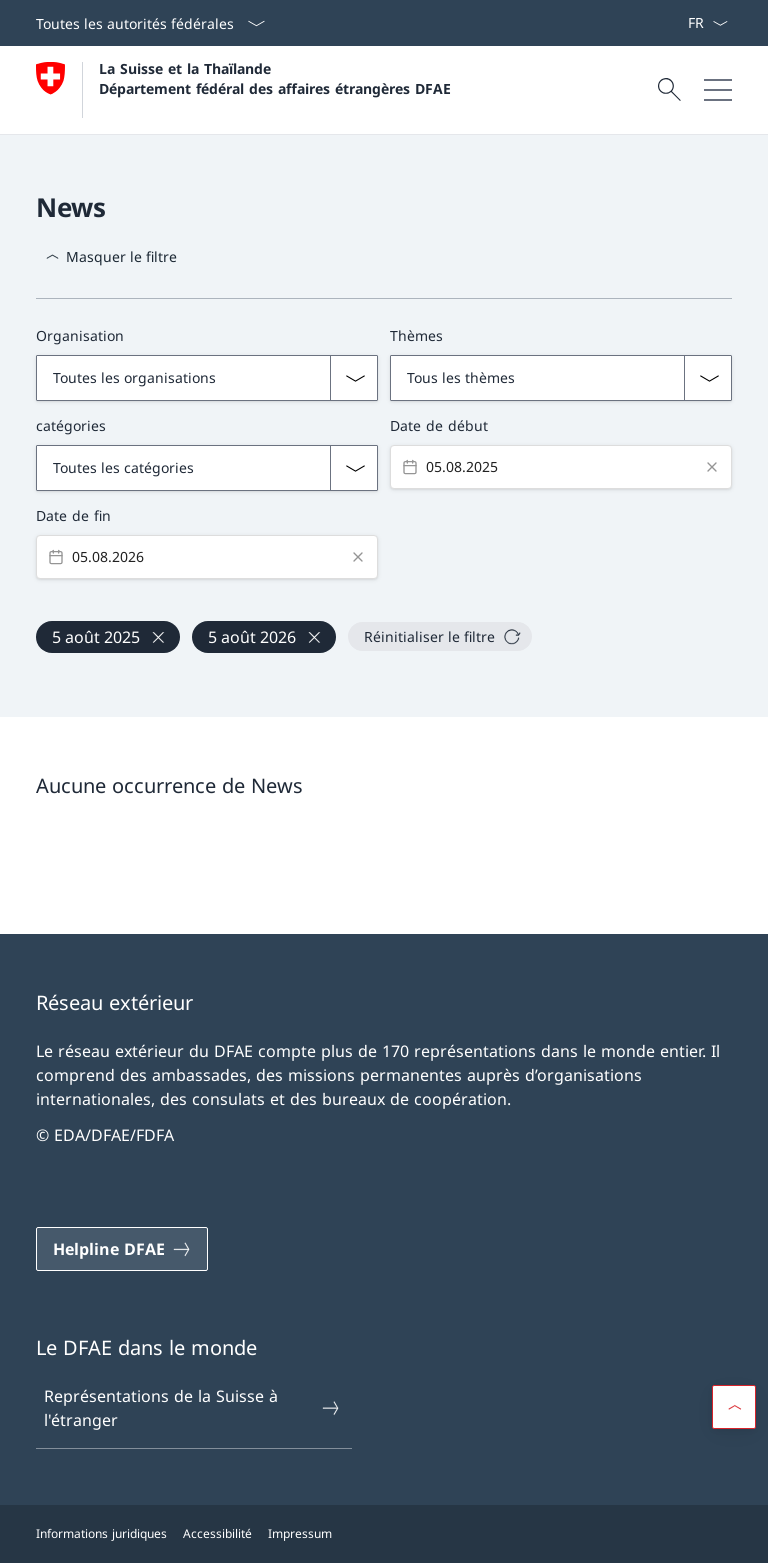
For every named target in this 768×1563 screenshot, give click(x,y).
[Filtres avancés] (384, 444)
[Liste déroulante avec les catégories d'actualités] (207, 468)
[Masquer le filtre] (110, 257)
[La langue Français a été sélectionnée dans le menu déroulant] (707, 23)
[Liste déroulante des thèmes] (561, 378)
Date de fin (73, 515)
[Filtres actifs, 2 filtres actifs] (384, 626)
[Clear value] (712, 467)
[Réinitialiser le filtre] (440, 637)
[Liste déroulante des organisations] (207, 378)
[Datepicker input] (561, 467)
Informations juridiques (101, 1533)
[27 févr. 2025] (108, 637)
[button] (734, 1407)
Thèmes (416, 335)
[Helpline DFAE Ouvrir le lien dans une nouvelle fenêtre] (122, 1249)
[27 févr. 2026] (264, 637)
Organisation (80, 335)
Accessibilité (217, 1533)
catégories (71, 425)
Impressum (300, 1533)
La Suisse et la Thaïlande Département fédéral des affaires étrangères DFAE (275, 78)
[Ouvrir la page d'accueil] (243, 90)
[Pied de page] (384, 1534)
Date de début (439, 425)
